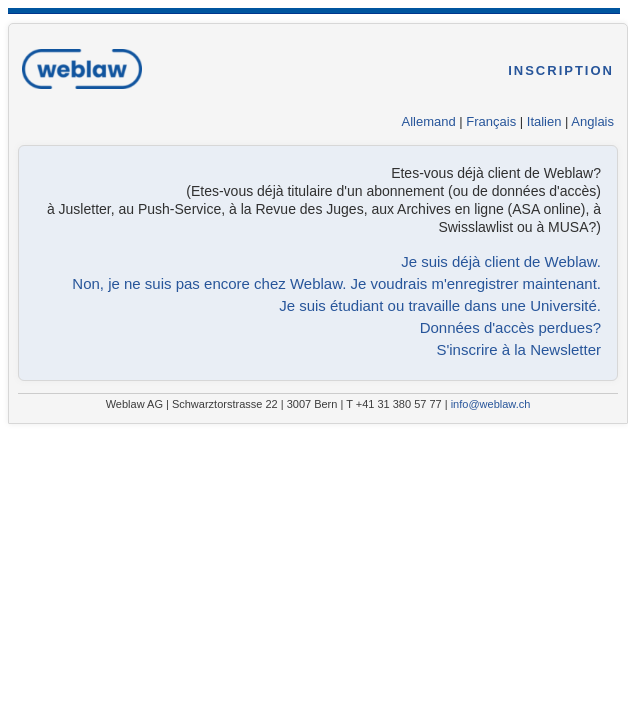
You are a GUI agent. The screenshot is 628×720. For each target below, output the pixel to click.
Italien (544, 121)
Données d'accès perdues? (510, 327)
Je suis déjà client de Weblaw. (501, 261)
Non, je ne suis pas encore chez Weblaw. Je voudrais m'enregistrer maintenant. (336, 283)
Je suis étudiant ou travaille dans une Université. (440, 305)
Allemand (428, 121)
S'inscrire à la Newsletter (518, 349)
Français (491, 121)
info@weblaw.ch (491, 404)
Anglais (592, 121)
